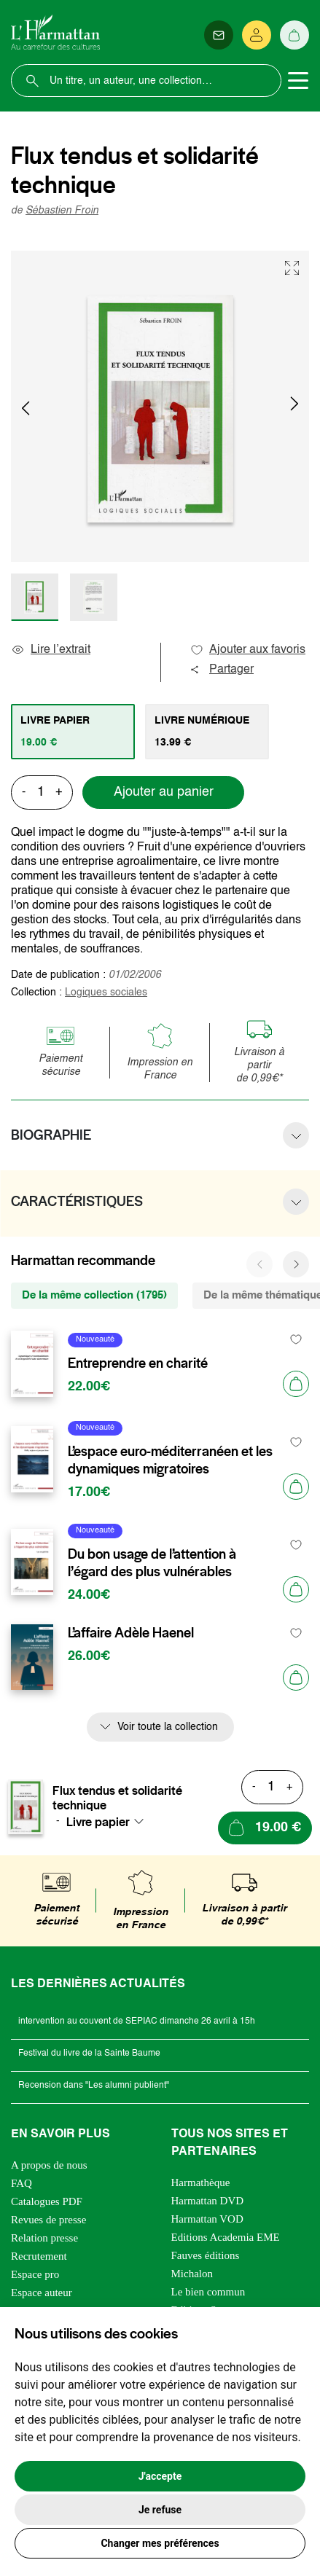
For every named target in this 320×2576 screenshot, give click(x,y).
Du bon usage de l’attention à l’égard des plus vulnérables (152, 1563)
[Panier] (294, 35)
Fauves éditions (205, 2255)
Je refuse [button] (160, 2510)
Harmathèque (200, 2182)
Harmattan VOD (207, 2219)
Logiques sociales (106, 992)
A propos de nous (49, 2165)
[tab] (73, 731)
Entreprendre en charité (138, 1363)
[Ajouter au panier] (296, 1384)
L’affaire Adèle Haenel (131, 1633)
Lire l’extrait (50, 650)
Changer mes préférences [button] (160, 2543)
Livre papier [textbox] (98, 1822)
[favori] (296, 1340)
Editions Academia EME (225, 2237)
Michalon (192, 2273)
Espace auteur (41, 2292)
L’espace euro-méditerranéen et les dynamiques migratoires (170, 1460)
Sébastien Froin (62, 210)
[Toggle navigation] (298, 81)
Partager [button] (222, 670)
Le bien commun (208, 2292)
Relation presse (44, 2238)
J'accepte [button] (160, 2476)
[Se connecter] (256, 35)
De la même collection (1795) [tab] (94, 1295)
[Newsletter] (218, 35)
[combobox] (109, 1821)
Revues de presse (48, 2219)
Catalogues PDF (46, 2201)
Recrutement (39, 2256)
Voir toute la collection (167, 1727)
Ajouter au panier (164, 792)
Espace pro (35, 2274)
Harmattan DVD (207, 2201)
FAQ (21, 2183)
